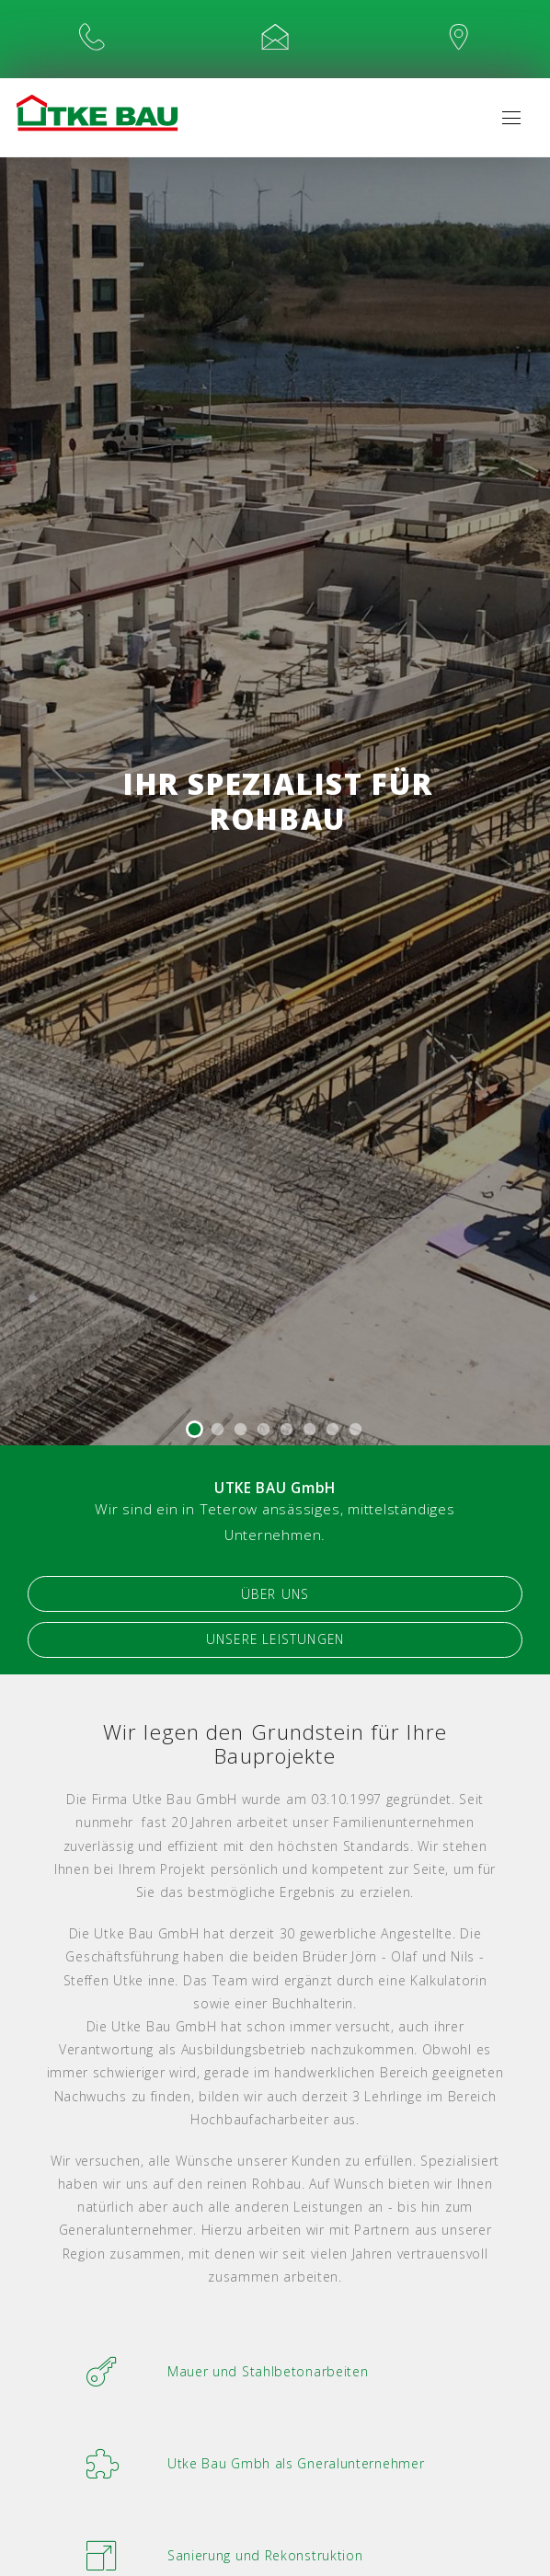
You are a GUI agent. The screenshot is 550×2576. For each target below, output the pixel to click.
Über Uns (275, 1596)
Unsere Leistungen (275, 1645)
